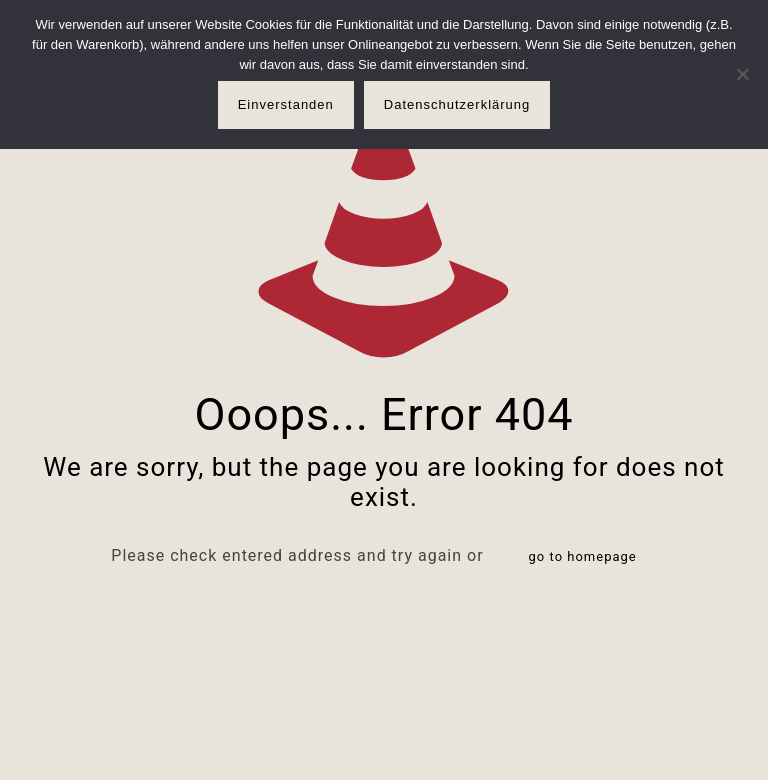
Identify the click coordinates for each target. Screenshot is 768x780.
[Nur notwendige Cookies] (743, 74)
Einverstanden (286, 104)
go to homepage (583, 556)
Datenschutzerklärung (457, 104)
